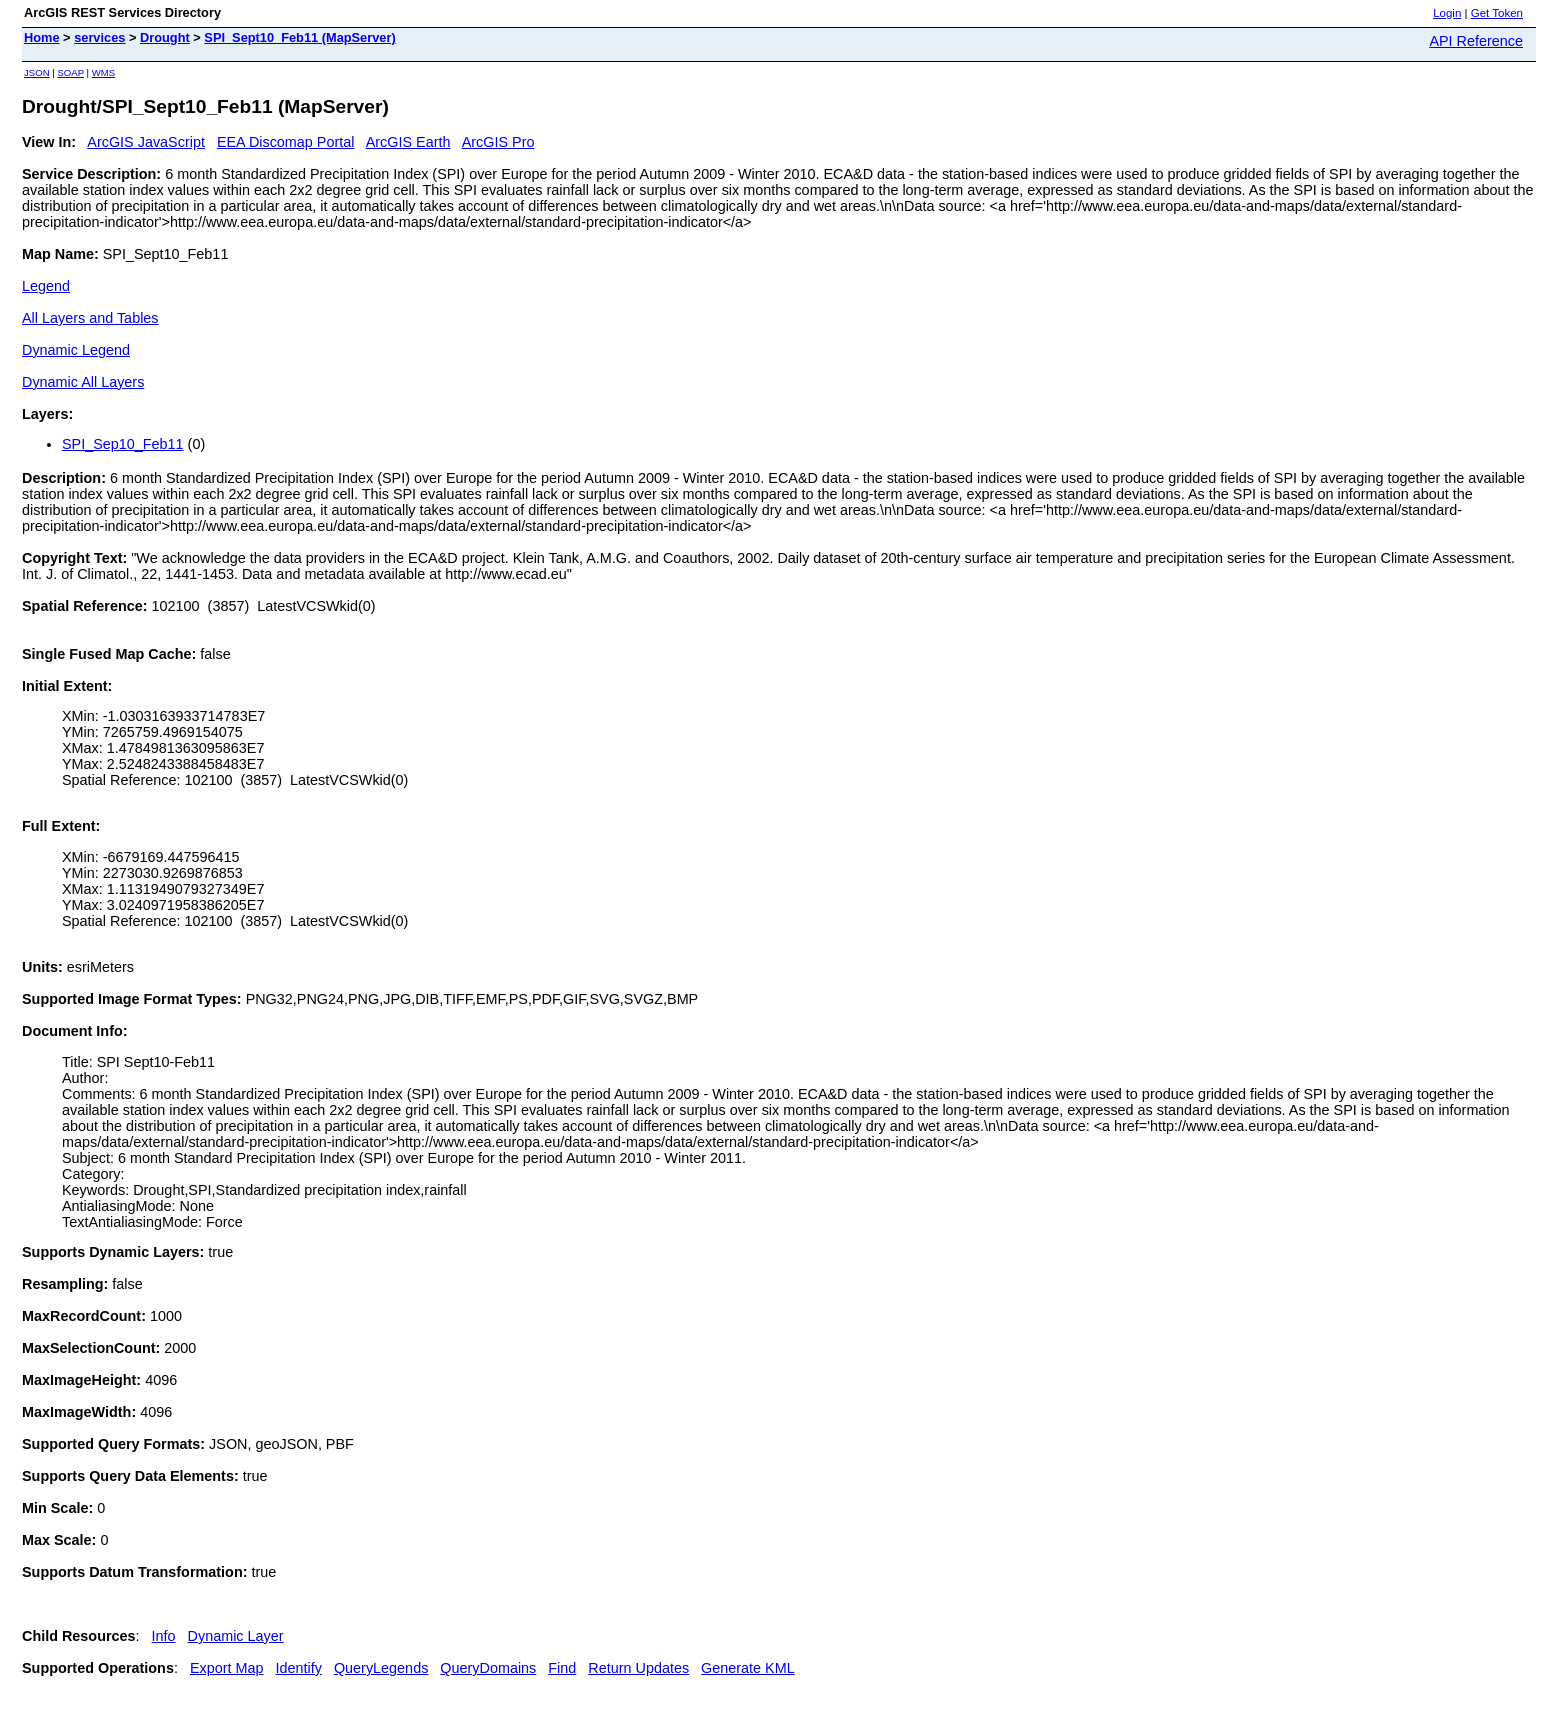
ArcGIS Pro (498, 142)
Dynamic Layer (236, 1636)
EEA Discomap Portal (286, 142)
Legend (46, 286)
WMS (103, 72)
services (99, 37)
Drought (165, 37)
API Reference (1476, 41)
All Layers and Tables (90, 318)
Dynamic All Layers (83, 382)
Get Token (1497, 13)
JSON (37, 72)
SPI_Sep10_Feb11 (123, 444)
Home (42, 37)
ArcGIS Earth (408, 142)
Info (164, 1636)
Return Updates (638, 1668)
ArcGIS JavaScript (146, 142)
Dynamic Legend (76, 350)
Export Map (227, 1668)
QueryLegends (381, 1668)
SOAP (70, 72)
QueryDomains (488, 1668)
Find (562, 1668)
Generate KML (748, 1668)
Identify (299, 1668)
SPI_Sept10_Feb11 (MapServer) (299, 37)
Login (1447, 13)
